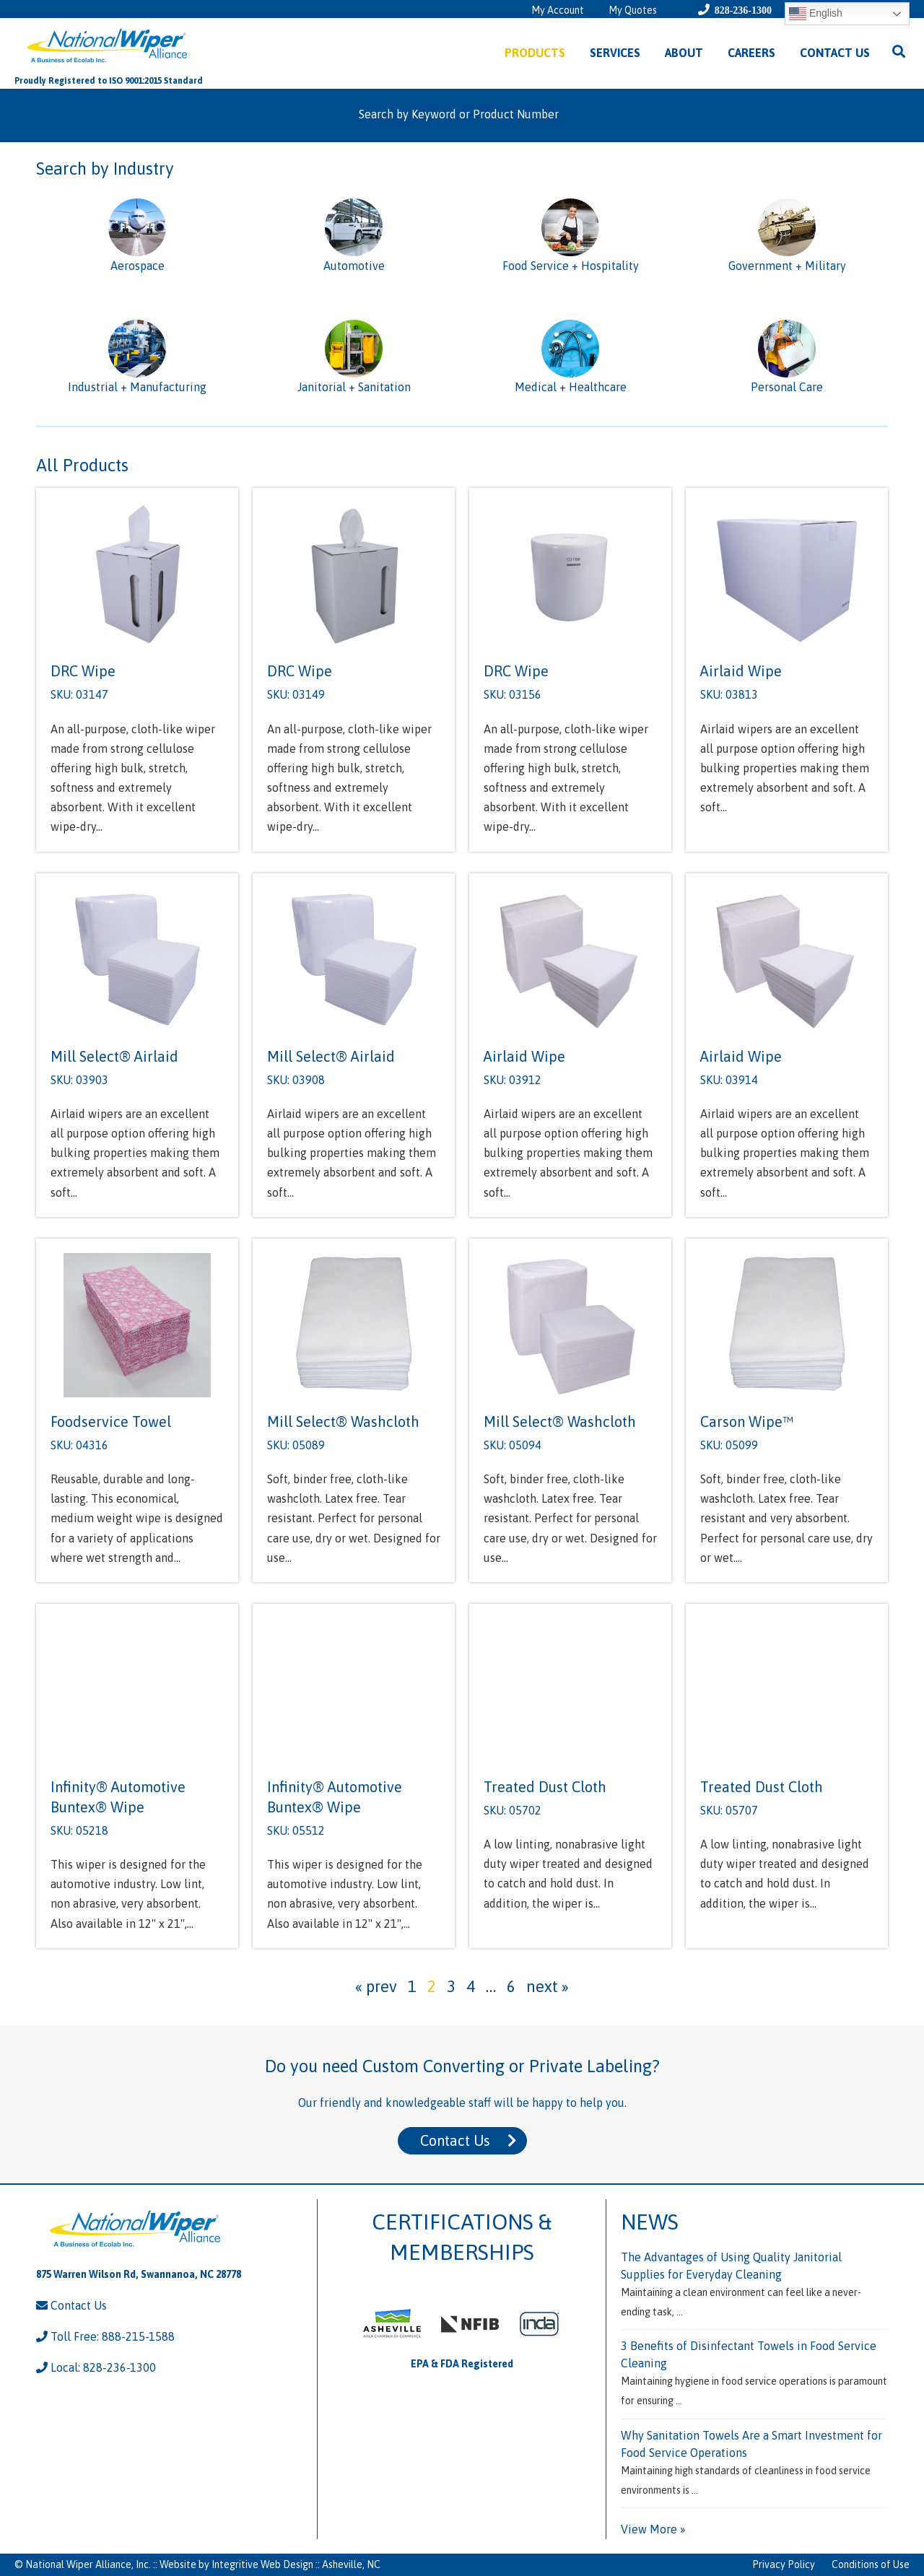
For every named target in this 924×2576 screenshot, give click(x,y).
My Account (557, 10)
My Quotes (633, 10)
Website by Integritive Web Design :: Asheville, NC (270, 2564)
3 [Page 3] (451, 1986)
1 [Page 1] (412, 1986)
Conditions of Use (871, 2564)
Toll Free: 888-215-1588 (105, 2336)
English (815, 13)
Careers (751, 52)
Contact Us (835, 52)
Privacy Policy (783, 2564)
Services (615, 52)
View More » (653, 2529)
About (684, 52)
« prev (376, 1986)
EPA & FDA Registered (462, 2364)
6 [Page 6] (511, 1986)
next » (547, 1986)
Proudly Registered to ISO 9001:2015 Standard (108, 81)
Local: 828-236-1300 (96, 2367)
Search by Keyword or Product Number (459, 114)
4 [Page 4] (470, 1986)
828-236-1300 (743, 10)
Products (535, 52)
